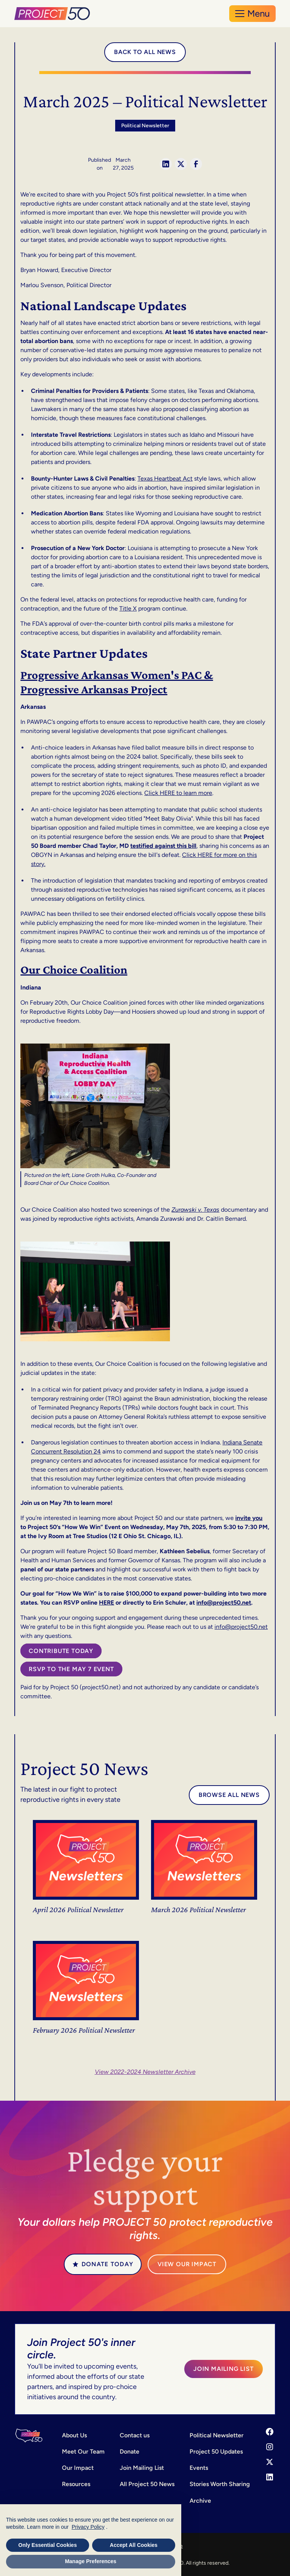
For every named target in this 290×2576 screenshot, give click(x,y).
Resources (76, 2484)
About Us (74, 2435)
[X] (270, 2461)
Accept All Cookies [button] (133, 2545)
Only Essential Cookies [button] (48, 2545)
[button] (252, 13)
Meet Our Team (83, 2451)
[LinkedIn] (270, 2477)
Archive (200, 2500)
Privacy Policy (88, 2527)
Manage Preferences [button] (90, 2561)
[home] (52, 13)
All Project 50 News (147, 2484)
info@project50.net (241, 1626)
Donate (129, 2451)
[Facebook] (270, 2431)
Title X (128, 608)
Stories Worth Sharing (220, 2484)
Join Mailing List (223, 2368)
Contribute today (61, 1650)
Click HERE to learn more (178, 792)
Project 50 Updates (216, 2451)
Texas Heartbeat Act (165, 478)
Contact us (135, 2435)
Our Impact (78, 2467)
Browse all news (229, 1794)
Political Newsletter (217, 2435)
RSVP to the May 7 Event (71, 1669)
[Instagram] (270, 2446)
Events (199, 2467)
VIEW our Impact (186, 2264)
